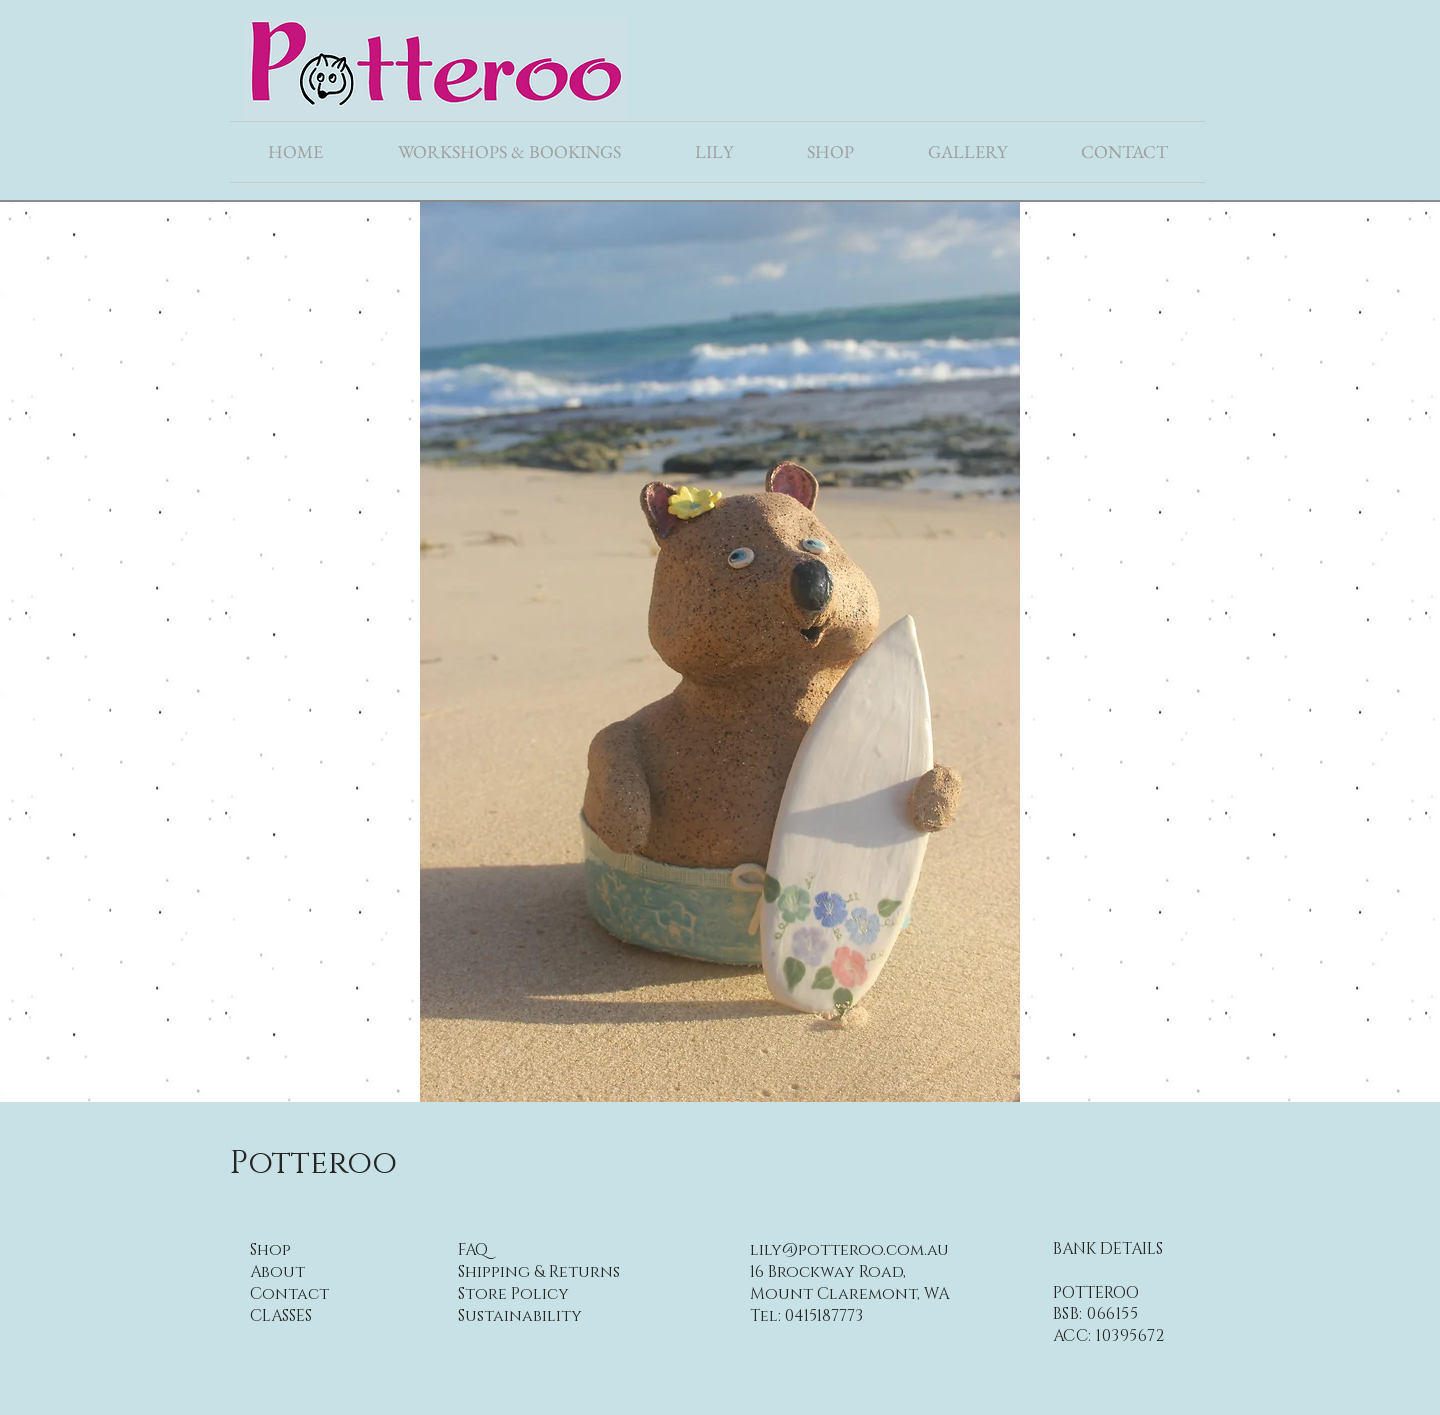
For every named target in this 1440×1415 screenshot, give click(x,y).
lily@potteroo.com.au (849, 1250)
